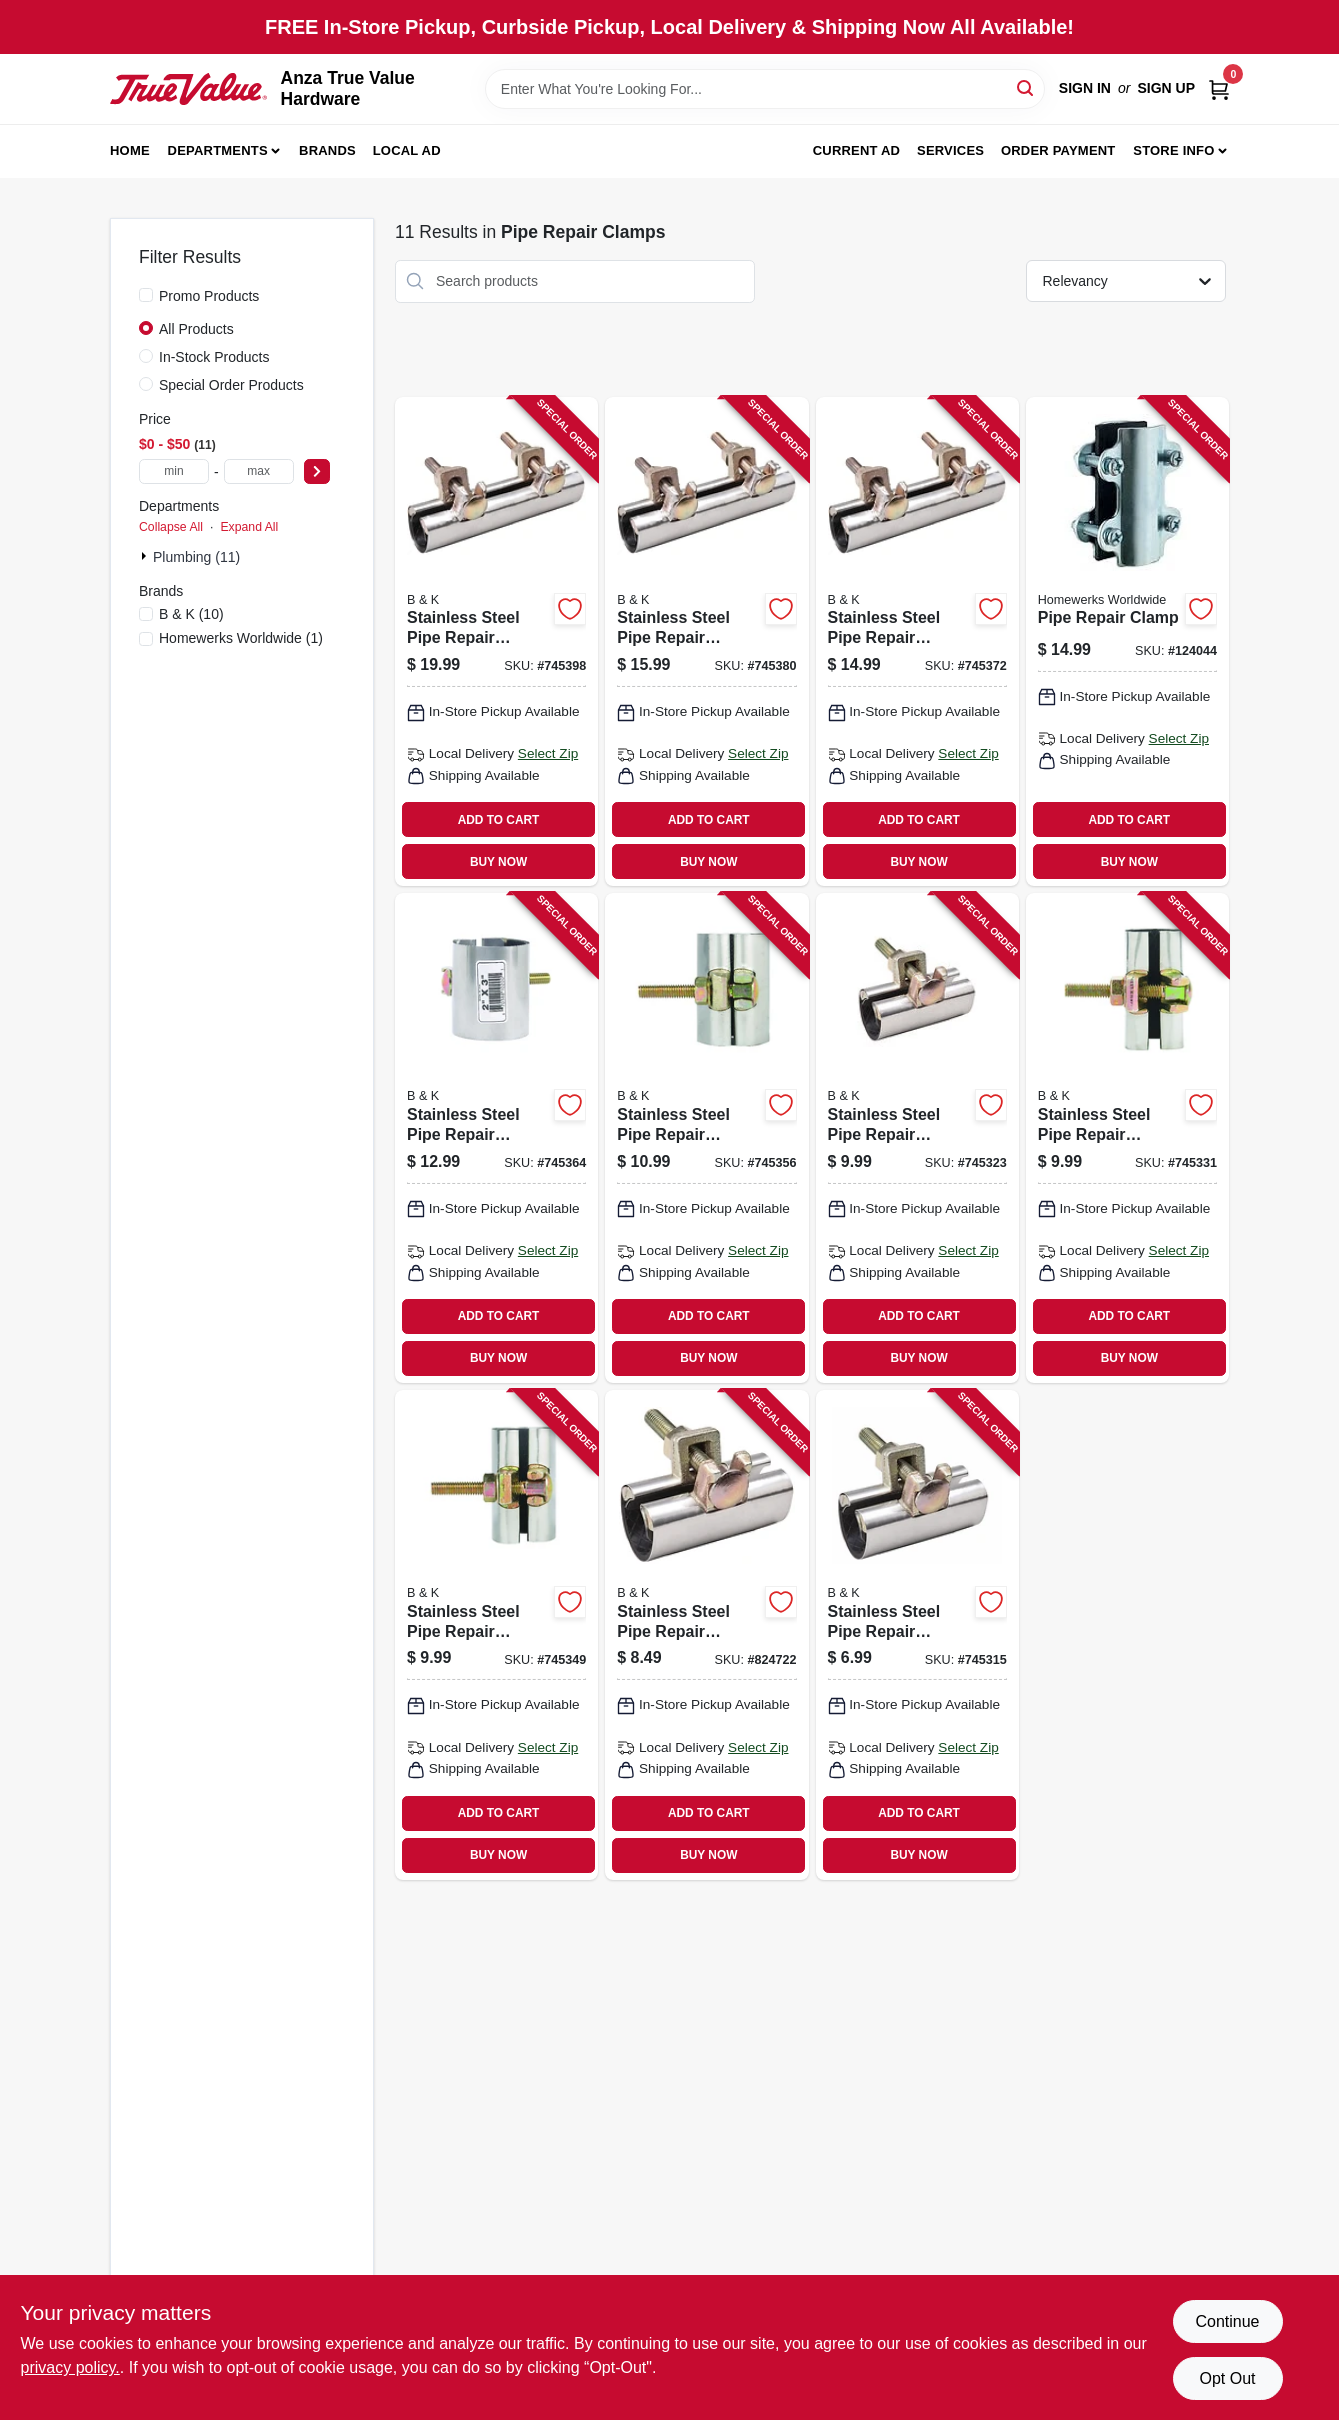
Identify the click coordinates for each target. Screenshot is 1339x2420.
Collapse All (171, 527)
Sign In (1085, 88)
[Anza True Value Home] (188, 89)
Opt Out (1227, 2378)
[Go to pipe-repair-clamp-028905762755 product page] (1127, 642)
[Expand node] (146, 556)
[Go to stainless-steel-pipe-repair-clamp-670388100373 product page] (706, 1635)
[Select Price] (317, 471)
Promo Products (209, 296)
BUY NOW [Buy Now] (498, 862)
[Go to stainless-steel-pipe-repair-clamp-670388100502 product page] (917, 1635)
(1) (241, 638)
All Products (196, 329)
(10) (191, 614)
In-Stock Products (214, 357)
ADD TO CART (499, 820)
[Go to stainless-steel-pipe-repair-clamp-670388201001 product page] (496, 642)
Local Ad (407, 150)
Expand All (249, 527)
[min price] (174, 471)
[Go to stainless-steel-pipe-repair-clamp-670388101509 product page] (706, 1138)
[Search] (1026, 87)
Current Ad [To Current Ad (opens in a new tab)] (856, 150)
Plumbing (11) (196, 557)
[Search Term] (765, 89)
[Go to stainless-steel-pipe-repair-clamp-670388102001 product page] (496, 1138)
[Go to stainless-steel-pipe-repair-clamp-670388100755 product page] (917, 1138)
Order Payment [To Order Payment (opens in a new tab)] (1058, 150)
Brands (327, 150)
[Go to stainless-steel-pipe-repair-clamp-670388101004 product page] (1127, 1138)
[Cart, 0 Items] (1219, 88)
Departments (218, 150)
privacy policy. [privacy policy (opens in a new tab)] (70, 2367)
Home (130, 150)
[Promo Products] (146, 295)
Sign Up (1166, 88)
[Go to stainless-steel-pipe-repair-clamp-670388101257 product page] (496, 1635)
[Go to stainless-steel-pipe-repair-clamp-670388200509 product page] (917, 642)
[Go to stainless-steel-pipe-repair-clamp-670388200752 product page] (706, 642)
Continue (1227, 2321)
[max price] (259, 471)
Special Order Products (231, 385)
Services (950, 150)
